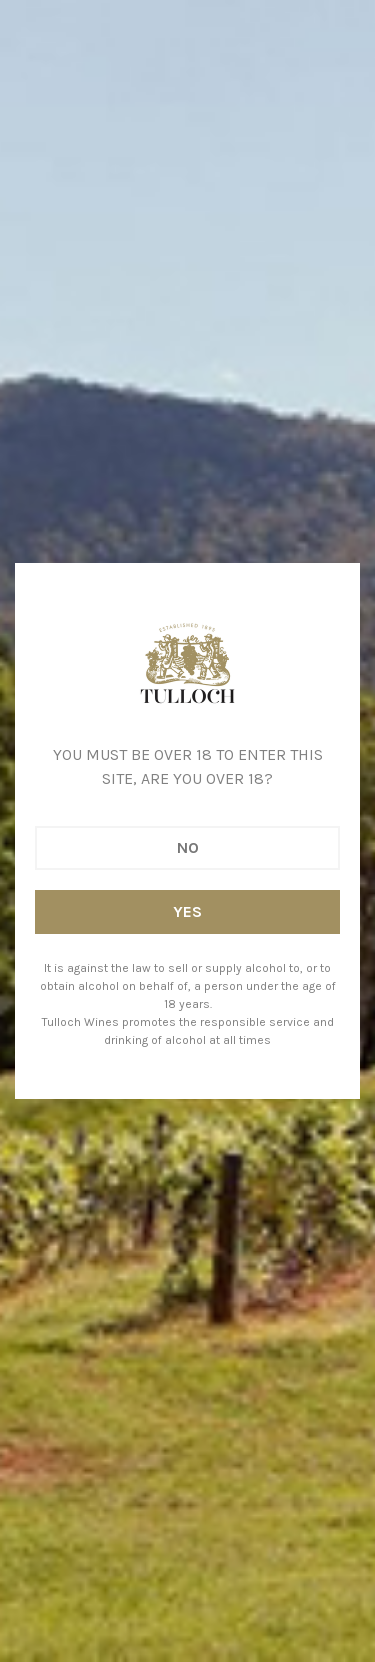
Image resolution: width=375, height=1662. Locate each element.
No (188, 847)
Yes (187, 911)
